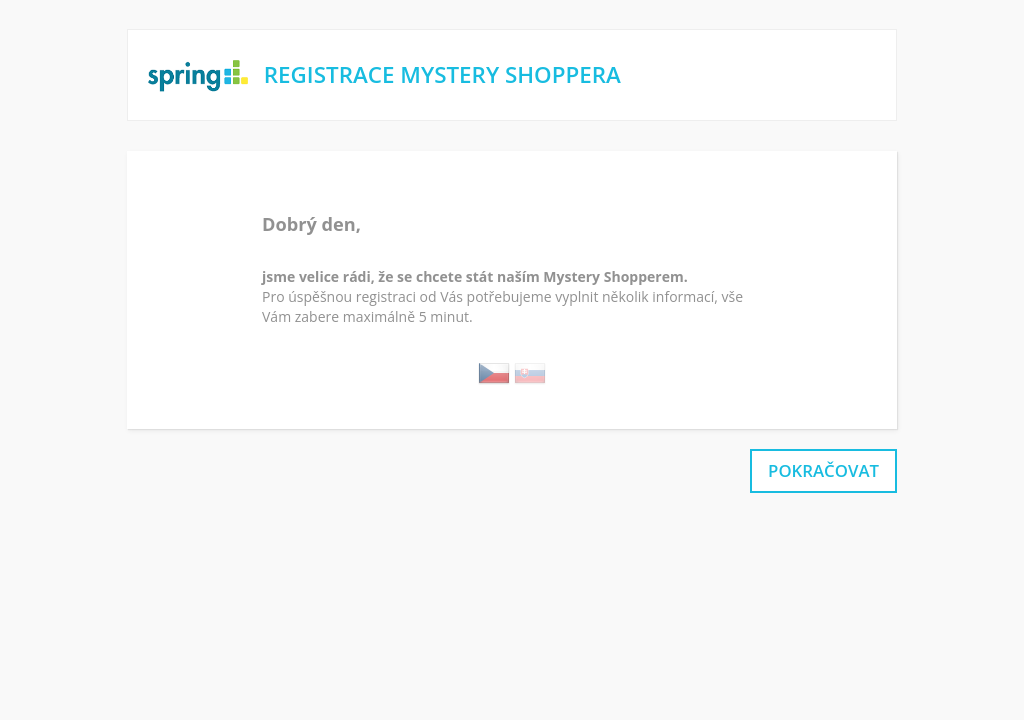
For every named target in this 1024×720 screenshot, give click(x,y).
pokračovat (823, 470)
